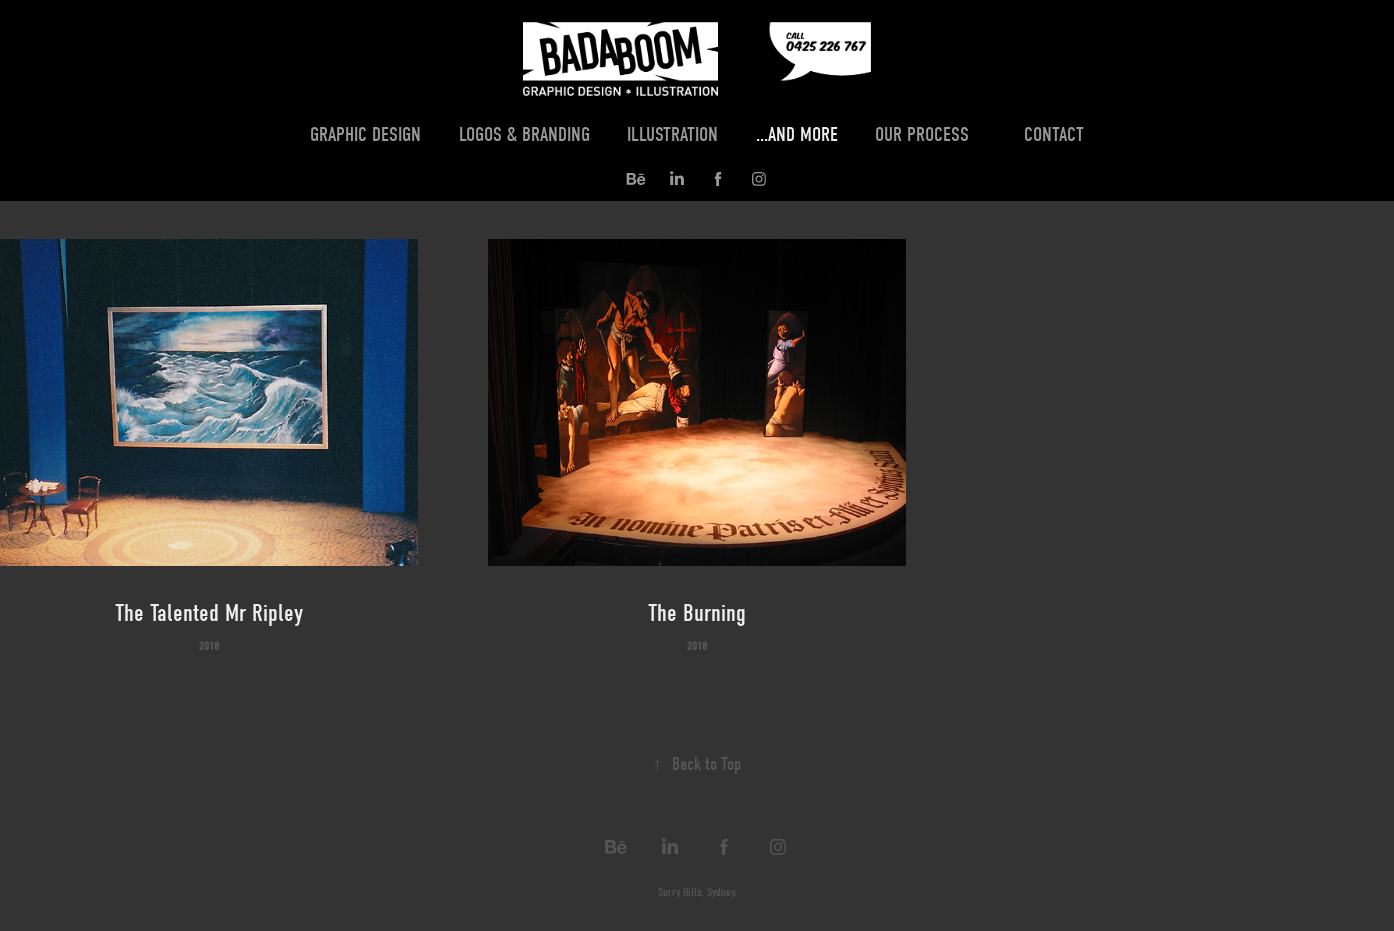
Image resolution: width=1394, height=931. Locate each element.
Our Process (922, 134)
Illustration (672, 134)
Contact (1054, 134)
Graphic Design (365, 134)
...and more (797, 134)
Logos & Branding (524, 134)
